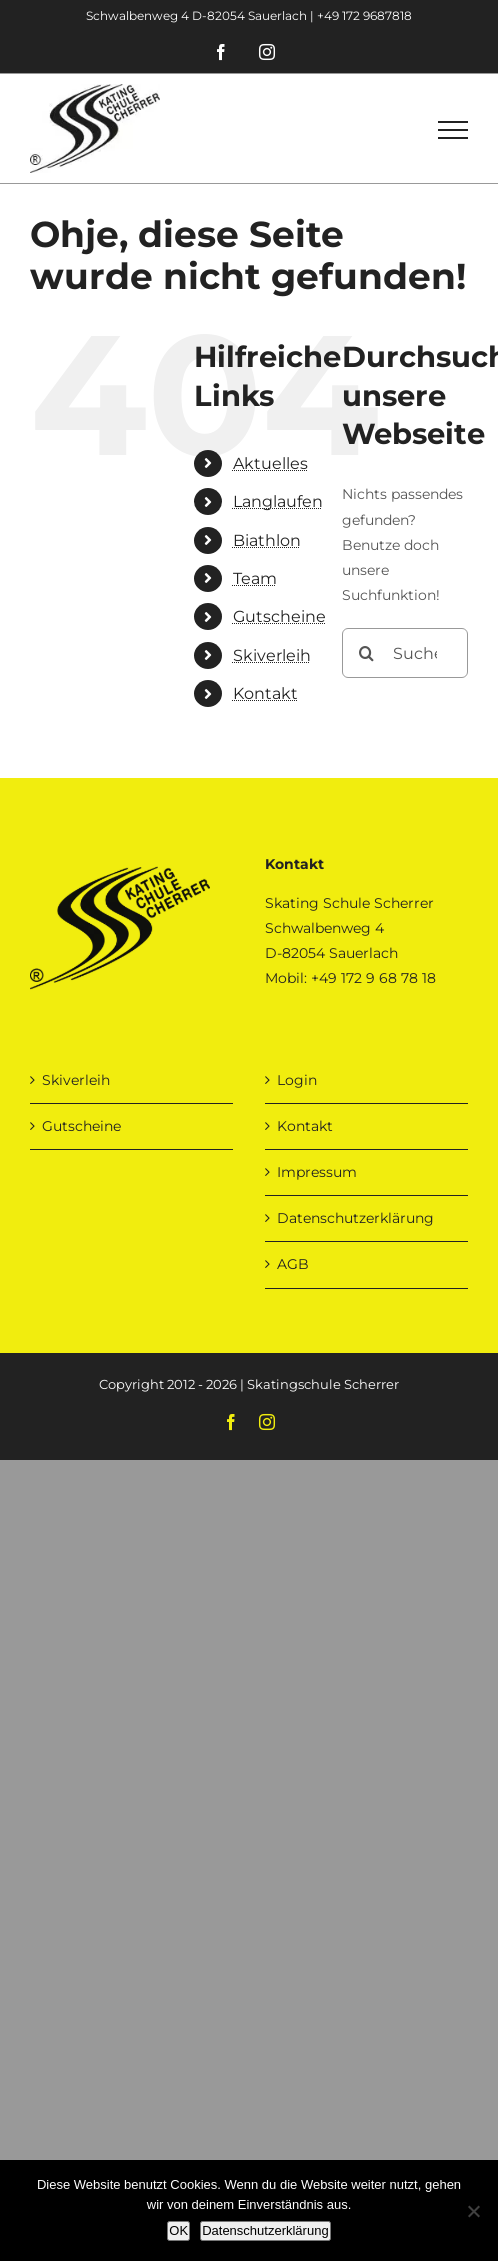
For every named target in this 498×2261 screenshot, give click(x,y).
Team (255, 578)
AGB (293, 1264)
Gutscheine (279, 616)
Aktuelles (270, 463)
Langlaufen (278, 501)
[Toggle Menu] (453, 130)
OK (178, 2230)
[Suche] (367, 653)
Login (297, 1080)
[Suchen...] (405, 653)
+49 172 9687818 (364, 15)
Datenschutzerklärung (355, 1218)
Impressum (317, 1172)
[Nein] (473, 2211)
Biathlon (267, 540)
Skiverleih (272, 655)
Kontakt (265, 693)
